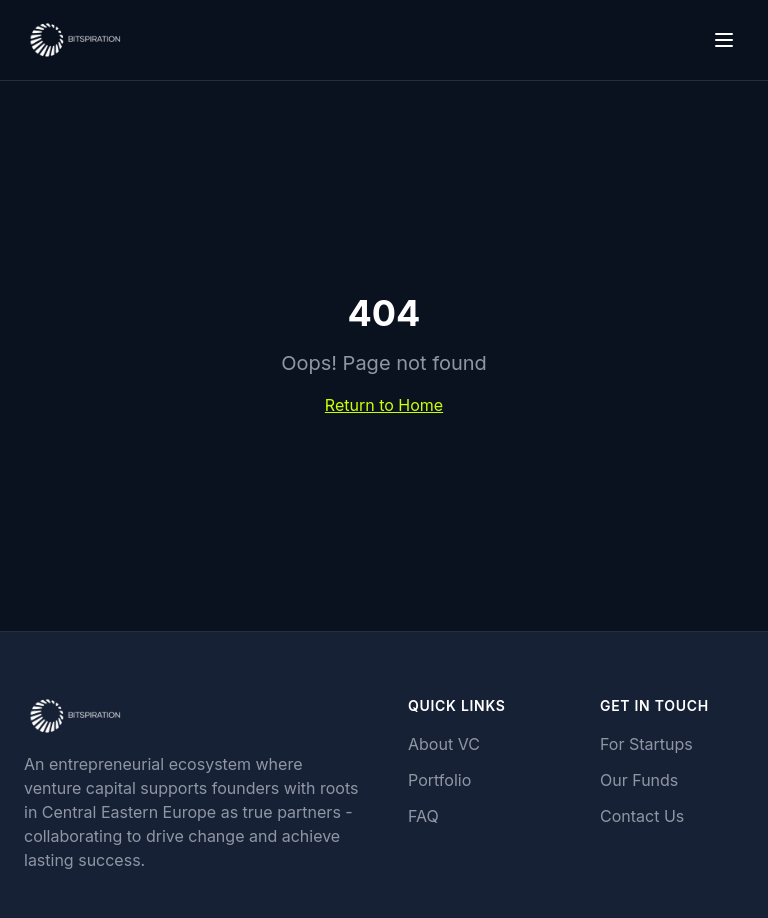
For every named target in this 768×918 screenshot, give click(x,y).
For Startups (646, 744)
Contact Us (642, 816)
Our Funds (639, 780)
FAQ (423, 816)
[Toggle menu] (724, 40)
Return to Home (384, 405)
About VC (444, 744)
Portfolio (439, 780)
